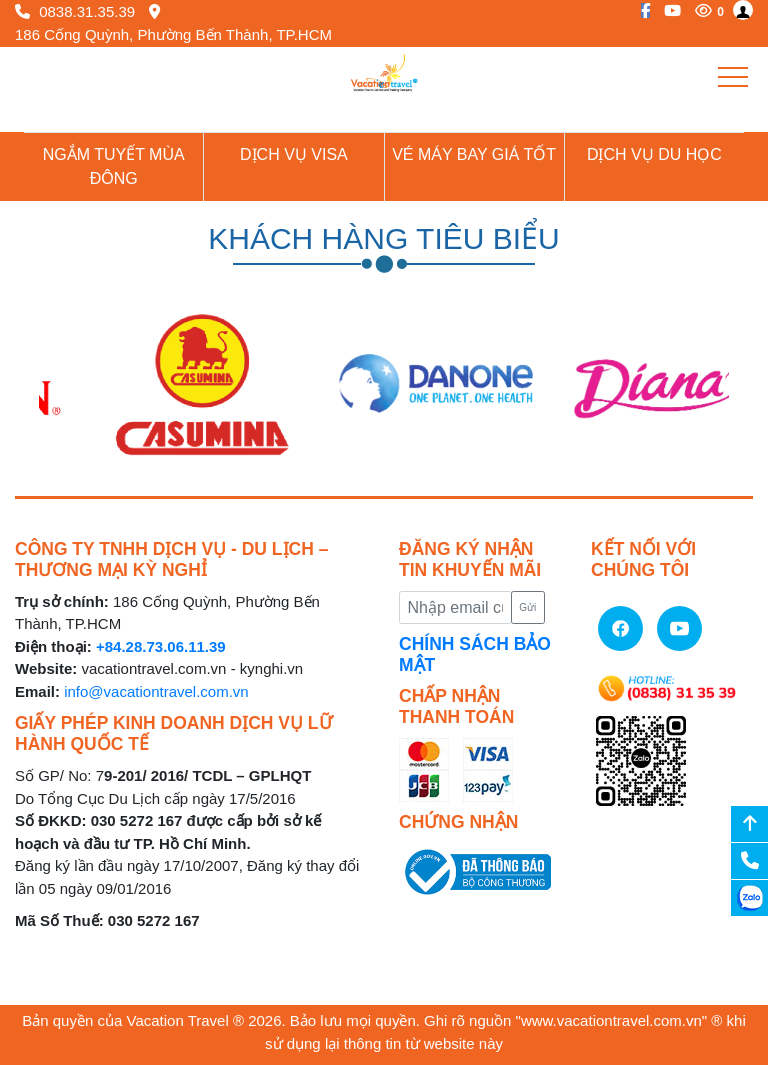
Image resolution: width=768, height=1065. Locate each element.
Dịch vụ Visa (294, 154)
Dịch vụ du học (654, 154)
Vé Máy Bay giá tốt (474, 154)
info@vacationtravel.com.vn (156, 691)
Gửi (527, 607)
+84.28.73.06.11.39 (161, 646)
